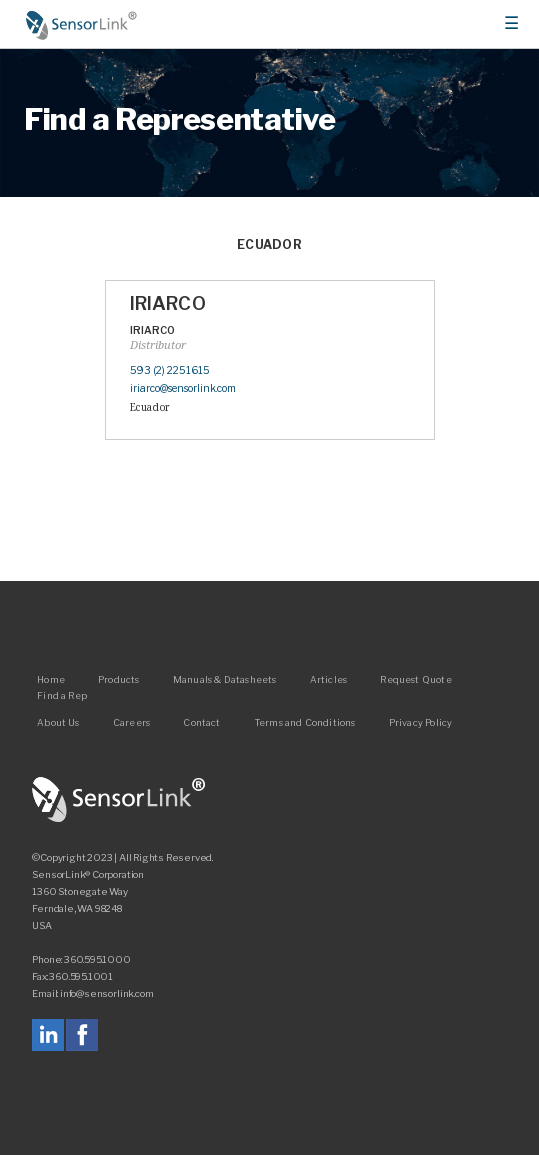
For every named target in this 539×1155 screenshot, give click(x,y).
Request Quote (415, 679)
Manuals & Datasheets (225, 679)
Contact (201, 722)
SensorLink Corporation (119, 800)
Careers (131, 722)
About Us (58, 722)
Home (82, 25)
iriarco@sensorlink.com (183, 388)
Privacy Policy (421, 722)
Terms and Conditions (305, 722)
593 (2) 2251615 (170, 370)
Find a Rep (62, 695)
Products (118, 679)
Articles (328, 679)
